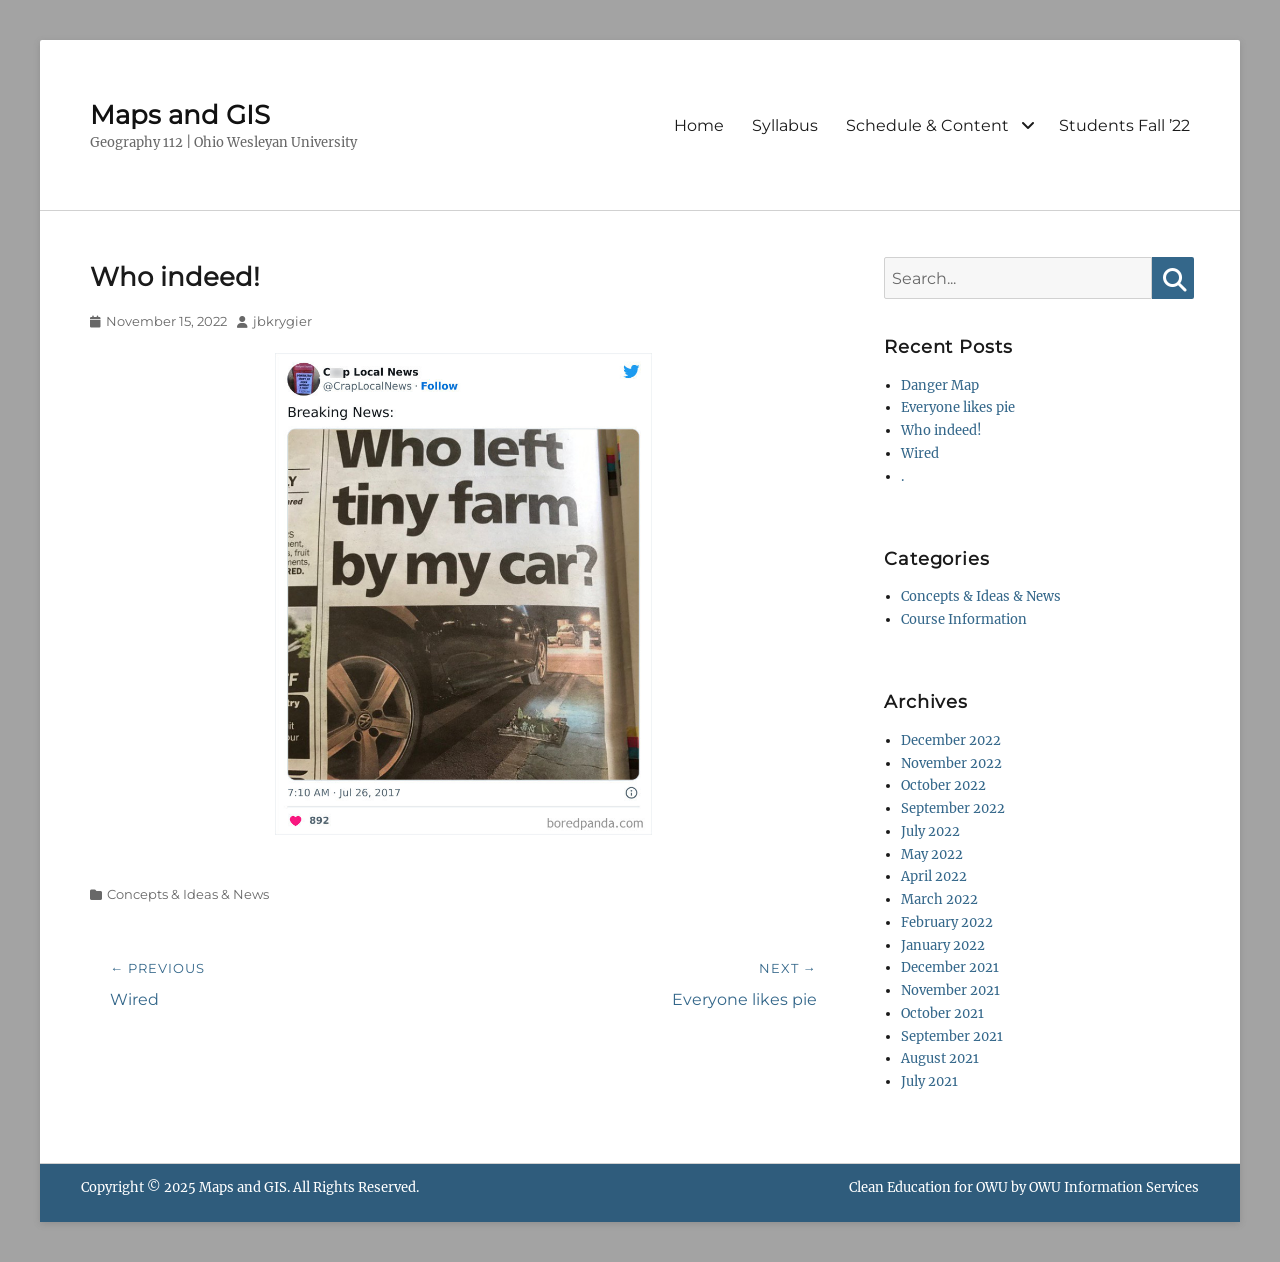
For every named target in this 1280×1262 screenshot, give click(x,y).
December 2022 (951, 740)
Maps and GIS (180, 115)
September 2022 (953, 808)
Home (699, 125)
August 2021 (940, 1058)
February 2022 (947, 922)
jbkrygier (282, 321)
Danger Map (940, 385)
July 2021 (929, 1081)
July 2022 (930, 831)
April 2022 (934, 876)
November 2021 (950, 990)
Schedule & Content (927, 125)
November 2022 (951, 763)
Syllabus (785, 125)
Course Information (964, 619)
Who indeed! (941, 430)
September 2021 (952, 1036)
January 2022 (943, 945)
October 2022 (943, 785)
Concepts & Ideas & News (188, 894)
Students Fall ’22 (1124, 125)
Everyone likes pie (958, 407)
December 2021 (950, 967)
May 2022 (932, 854)
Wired (920, 453)
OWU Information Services (1114, 1187)
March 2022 (939, 899)
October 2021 (942, 1013)
